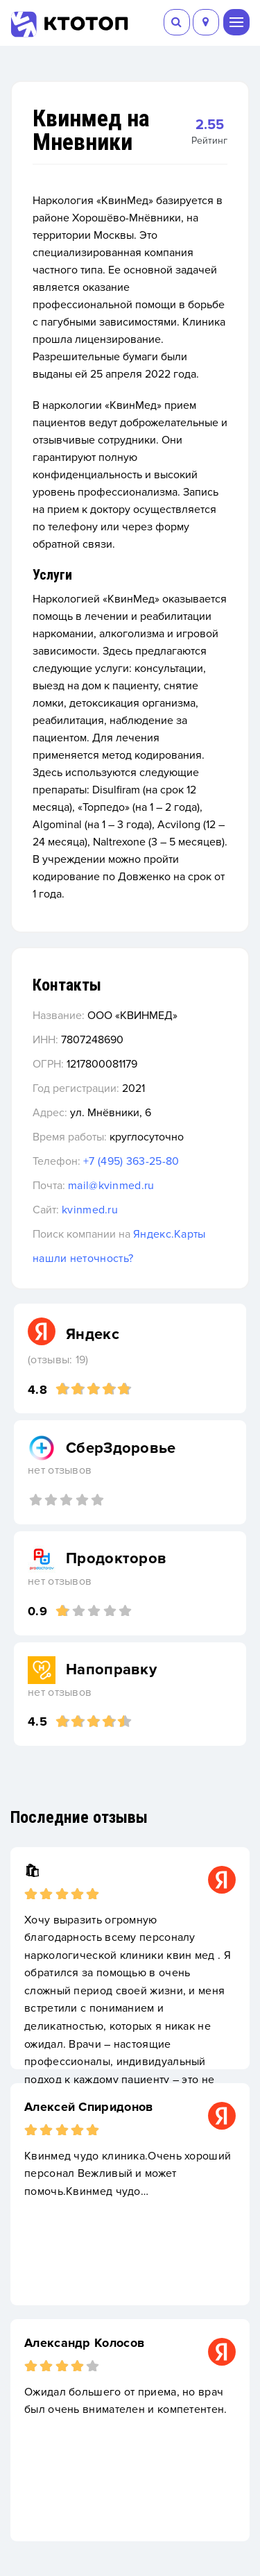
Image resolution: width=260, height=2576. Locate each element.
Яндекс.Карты (169, 1234)
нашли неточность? (83, 1258)
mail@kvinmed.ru (111, 1186)
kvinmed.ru (90, 1210)
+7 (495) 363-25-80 (131, 1161)
